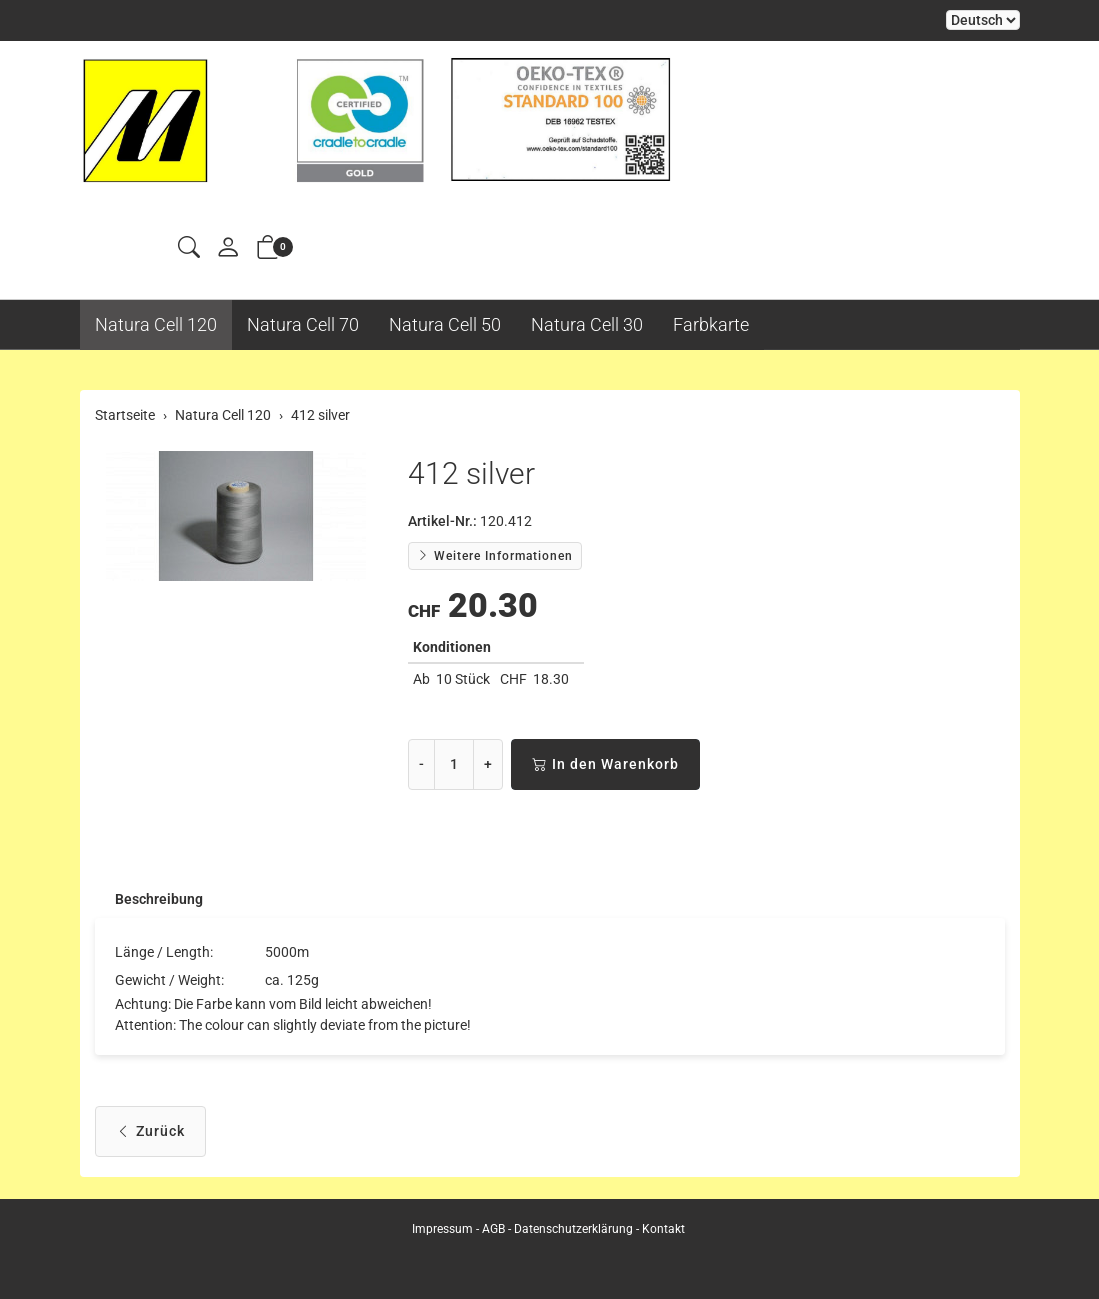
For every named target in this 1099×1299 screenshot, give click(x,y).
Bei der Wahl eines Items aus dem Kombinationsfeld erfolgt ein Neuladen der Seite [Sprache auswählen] (983, 20)
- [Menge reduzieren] (421, 764)
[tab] (149, 900)
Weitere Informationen (495, 556)
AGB (493, 1229)
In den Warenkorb (605, 764)
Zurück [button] (150, 1133)
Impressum (442, 1229)
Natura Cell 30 (587, 324)
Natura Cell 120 (156, 324)
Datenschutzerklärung (573, 1229)
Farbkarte (711, 324)
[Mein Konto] (228, 248)
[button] (189, 248)
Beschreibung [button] (159, 900)
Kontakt (663, 1229)
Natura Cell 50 (445, 324)
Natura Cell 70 (303, 324)
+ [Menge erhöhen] (488, 764)
